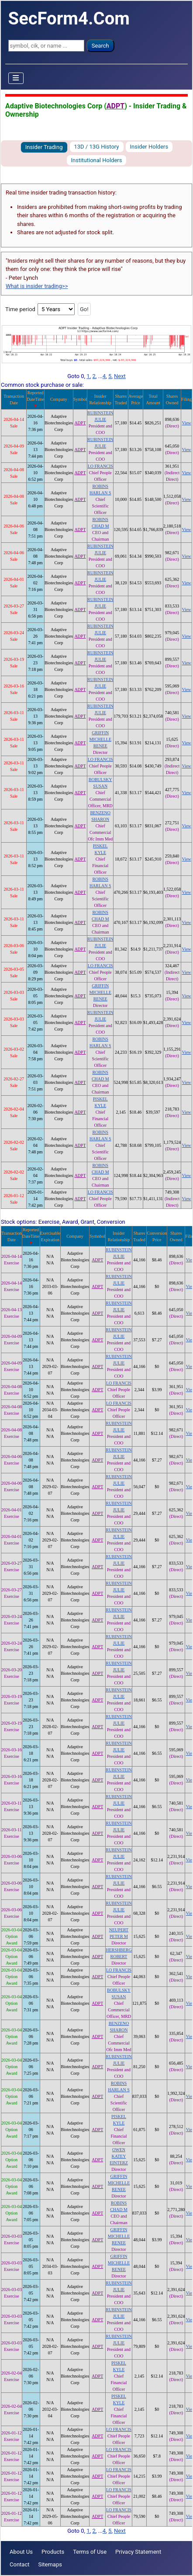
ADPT (115, 106)
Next (120, 376)
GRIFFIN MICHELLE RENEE (100, 739)
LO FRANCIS (100, 466)
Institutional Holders (96, 160)
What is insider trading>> (37, 286)
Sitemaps (50, 2564)
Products (52, 2551)
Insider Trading (44, 147)
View (186, 422)
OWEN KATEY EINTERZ (119, 2156)
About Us (21, 2551)
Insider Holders (149, 146)
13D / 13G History (96, 146)
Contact (19, 2564)
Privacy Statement (138, 2551)
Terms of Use (90, 2551)
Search (100, 45)
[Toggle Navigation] (16, 78)
